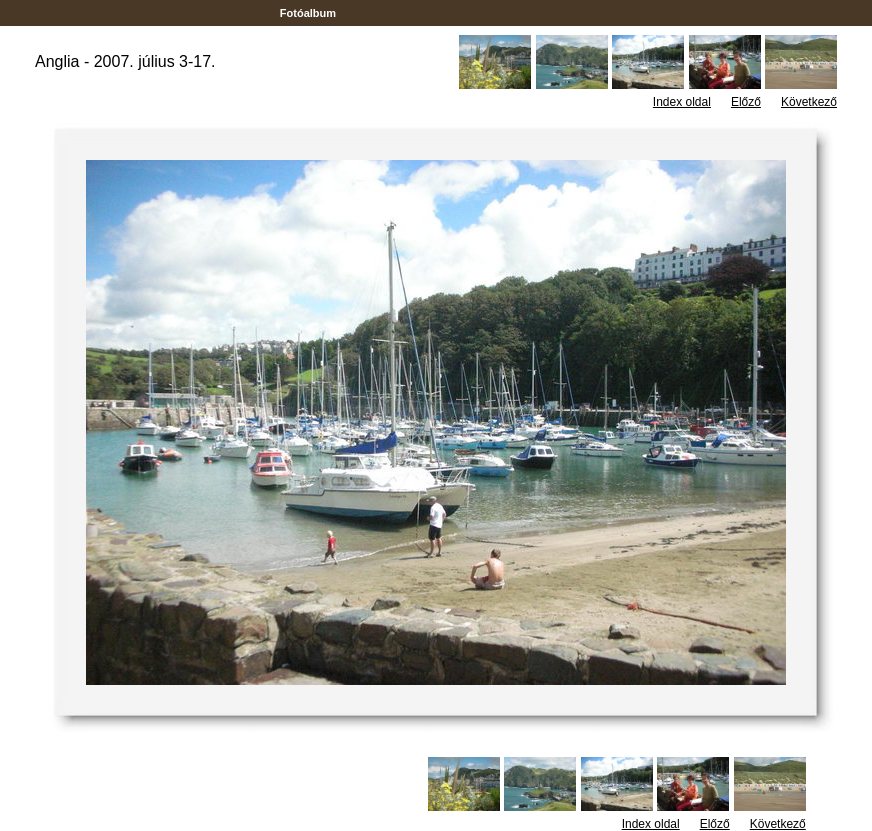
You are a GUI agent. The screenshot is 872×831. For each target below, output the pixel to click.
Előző (746, 102)
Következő (809, 102)
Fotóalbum (308, 13)
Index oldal (682, 102)
